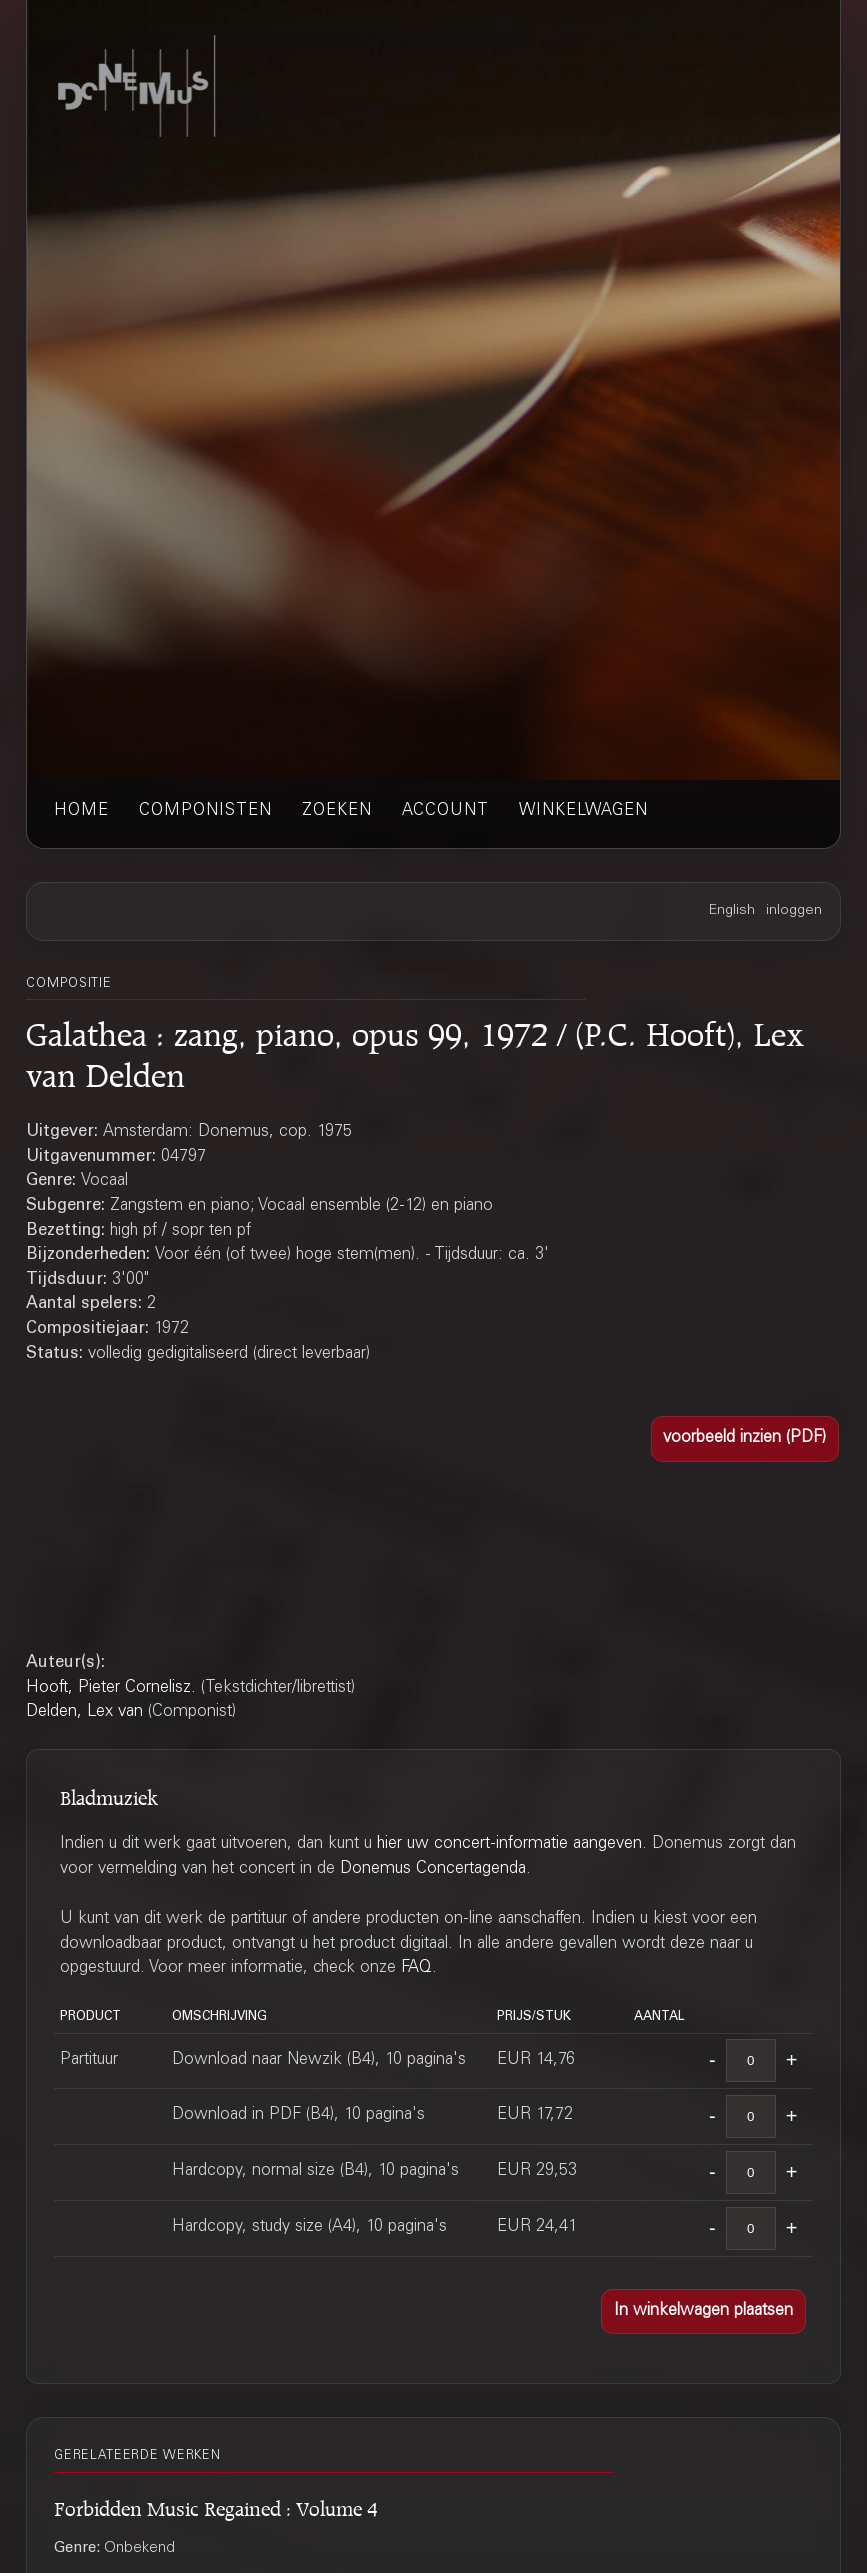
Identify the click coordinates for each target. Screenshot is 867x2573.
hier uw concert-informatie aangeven (509, 1844)
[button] (745, 1438)
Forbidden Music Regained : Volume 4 (216, 2505)
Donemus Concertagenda (433, 1869)
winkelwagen (583, 811)
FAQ (416, 1968)
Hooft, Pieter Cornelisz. (111, 1688)
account (445, 811)
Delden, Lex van (84, 1712)
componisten (205, 811)
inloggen (794, 911)
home (81, 811)
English (732, 911)
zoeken (337, 811)
